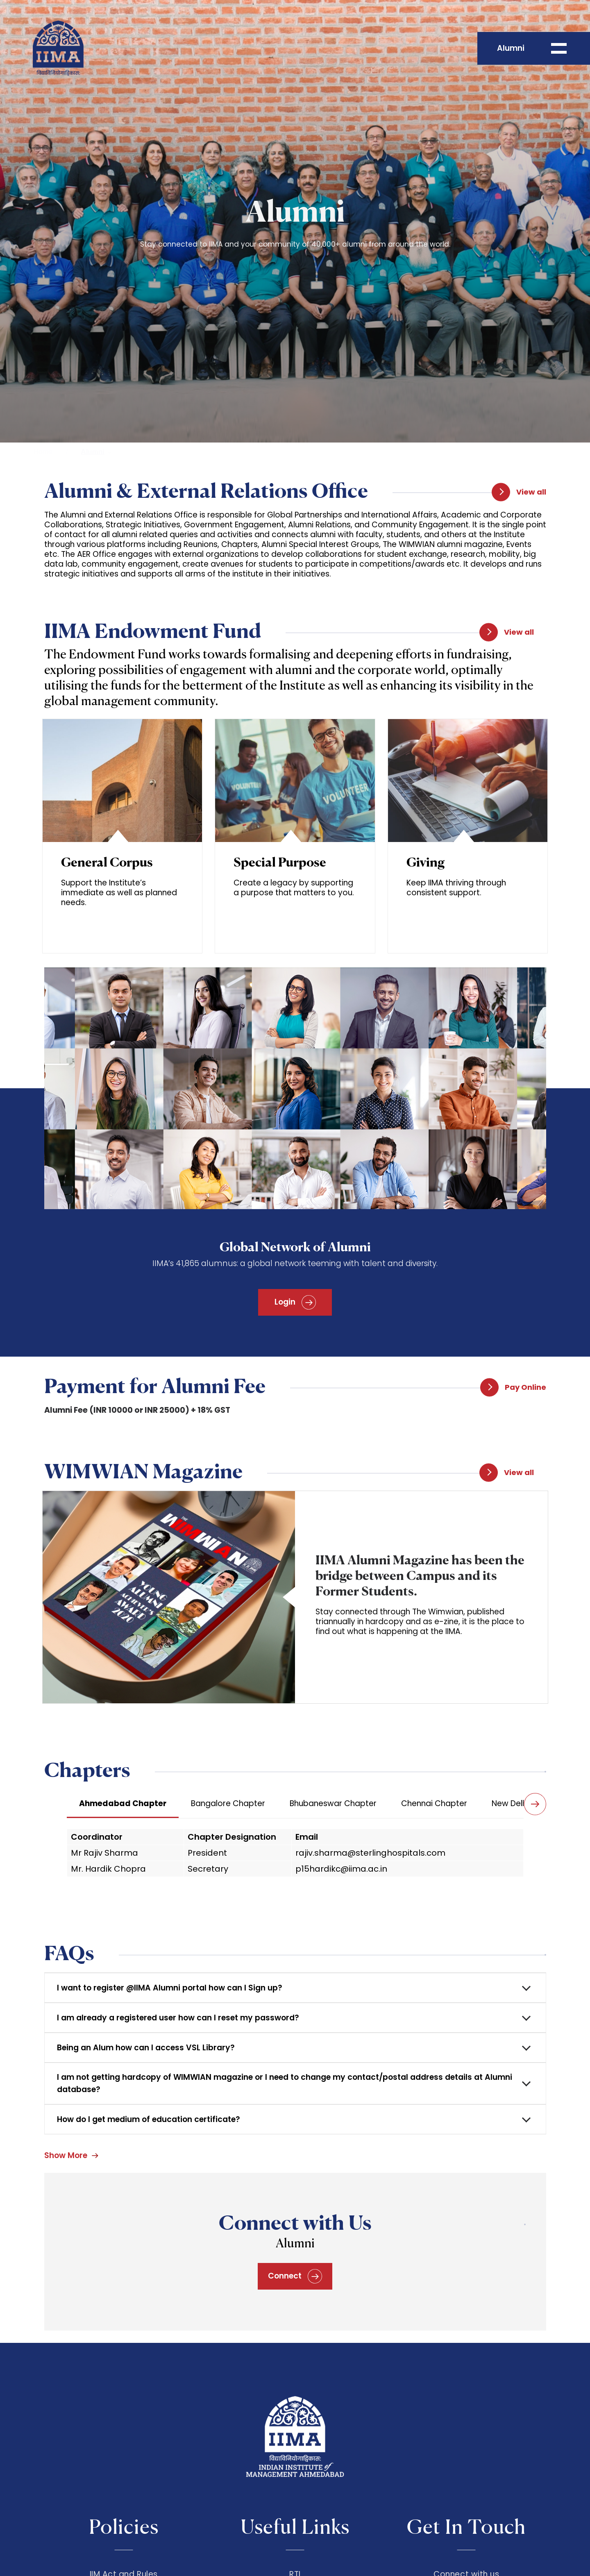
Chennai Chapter (434, 1803)
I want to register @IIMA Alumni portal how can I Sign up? (169, 1987)
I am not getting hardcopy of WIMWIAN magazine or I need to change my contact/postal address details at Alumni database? (284, 2083)
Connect (295, 2276)
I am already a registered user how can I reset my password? (178, 2017)
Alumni (92, 452)
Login (295, 1302)
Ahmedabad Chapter (122, 1803)
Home (43, 452)
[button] (535, 1804)
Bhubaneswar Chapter (333, 1803)
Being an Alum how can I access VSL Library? (146, 2047)
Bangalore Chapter (228, 1803)
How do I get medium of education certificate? (148, 2119)
